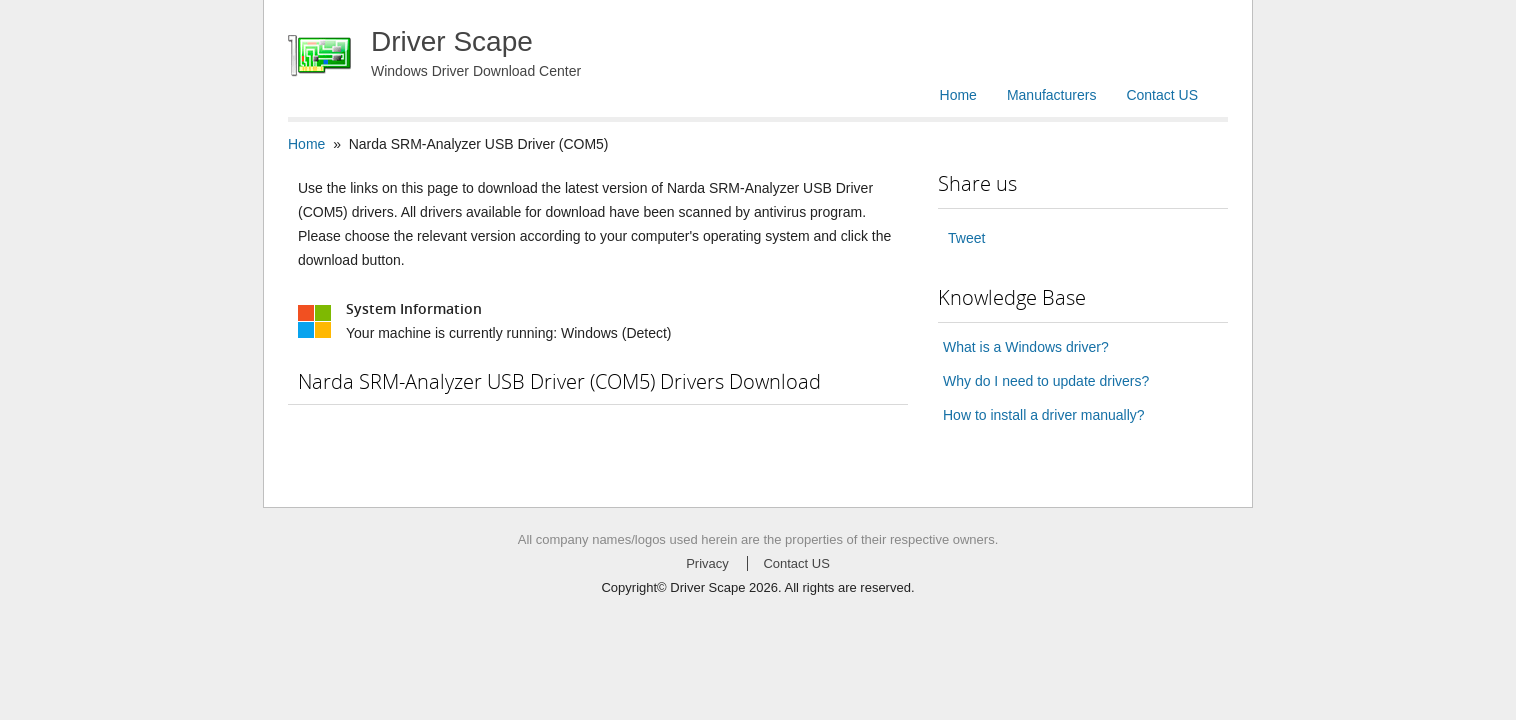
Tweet (966, 238)
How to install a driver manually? (1044, 415)
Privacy (707, 563)
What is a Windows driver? (1026, 347)
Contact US (1162, 95)
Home (958, 95)
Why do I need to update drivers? (1046, 381)
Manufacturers (1051, 95)
